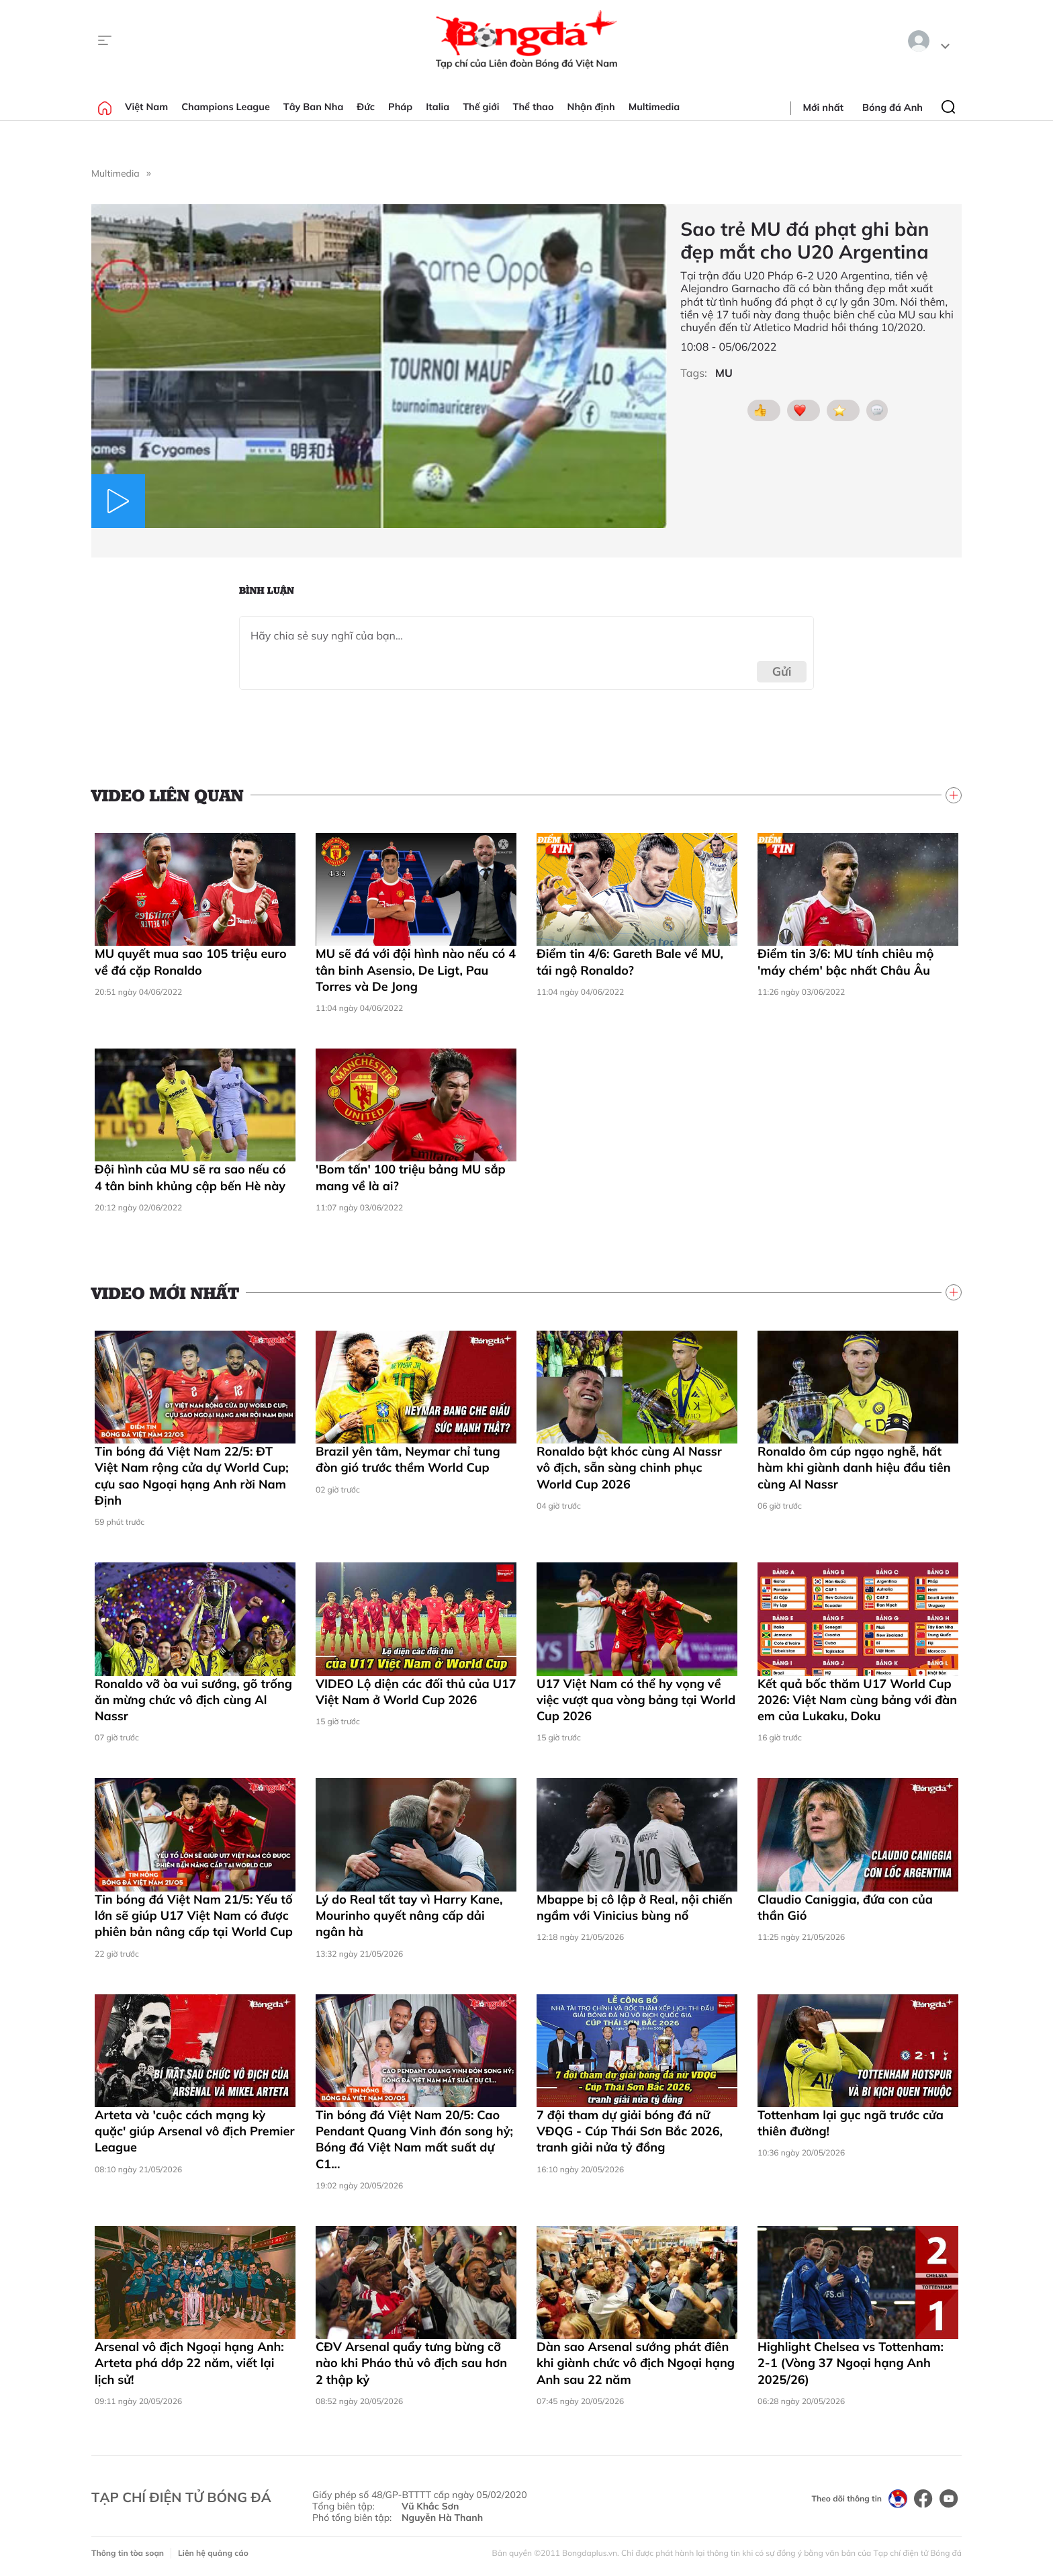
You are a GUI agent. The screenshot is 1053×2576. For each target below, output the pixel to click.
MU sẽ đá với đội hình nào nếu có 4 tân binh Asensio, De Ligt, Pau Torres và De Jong (416, 970)
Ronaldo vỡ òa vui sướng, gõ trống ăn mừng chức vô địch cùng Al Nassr (193, 1700)
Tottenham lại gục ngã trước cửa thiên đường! (851, 2123)
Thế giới (481, 107)
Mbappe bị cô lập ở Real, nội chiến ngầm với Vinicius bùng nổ (635, 1907)
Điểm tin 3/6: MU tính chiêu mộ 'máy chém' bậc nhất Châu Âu (845, 961)
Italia (437, 107)
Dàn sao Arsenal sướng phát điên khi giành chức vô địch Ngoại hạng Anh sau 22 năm (636, 2363)
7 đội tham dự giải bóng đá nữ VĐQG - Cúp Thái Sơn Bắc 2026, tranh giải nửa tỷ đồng (630, 2131)
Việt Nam (146, 107)
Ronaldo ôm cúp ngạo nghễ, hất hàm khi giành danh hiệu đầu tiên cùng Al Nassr (854, 1468)
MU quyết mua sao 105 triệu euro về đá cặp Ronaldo (191, 961)
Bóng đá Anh (892, 107)
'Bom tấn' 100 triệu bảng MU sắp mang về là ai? (411, 1177)
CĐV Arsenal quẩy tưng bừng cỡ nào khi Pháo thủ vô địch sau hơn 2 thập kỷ (411, 2363)
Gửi (782, 671)
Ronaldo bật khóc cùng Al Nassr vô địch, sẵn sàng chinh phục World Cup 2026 (629, 1468)
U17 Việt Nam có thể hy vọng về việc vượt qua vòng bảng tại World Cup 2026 (636, 1700)
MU (724, 373)
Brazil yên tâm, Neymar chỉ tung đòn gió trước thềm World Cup (408, 1459)
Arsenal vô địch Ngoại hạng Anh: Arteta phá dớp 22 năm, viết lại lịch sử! (189, 2363)
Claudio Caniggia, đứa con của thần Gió (845, 1907)
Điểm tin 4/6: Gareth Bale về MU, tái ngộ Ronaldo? (630, 961)
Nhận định (591, 107)
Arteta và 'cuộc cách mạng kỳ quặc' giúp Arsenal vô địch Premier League (194, 2131)
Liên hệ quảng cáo (213, 2553)
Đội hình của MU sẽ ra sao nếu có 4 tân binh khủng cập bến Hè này (190, 1177)
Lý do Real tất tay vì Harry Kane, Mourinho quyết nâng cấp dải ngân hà (409, 1916)
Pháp (400, 107)
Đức (366, 107)
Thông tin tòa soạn (127, 2553)
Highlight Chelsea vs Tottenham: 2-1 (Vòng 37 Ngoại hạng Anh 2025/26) (851, 2363)
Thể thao (533, 107)
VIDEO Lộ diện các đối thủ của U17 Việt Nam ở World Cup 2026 (416, 1691)
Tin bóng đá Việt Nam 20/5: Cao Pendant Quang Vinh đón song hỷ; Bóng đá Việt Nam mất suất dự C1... (414, 2139)
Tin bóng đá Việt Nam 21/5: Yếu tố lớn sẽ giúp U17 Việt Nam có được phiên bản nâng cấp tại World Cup (194, 1916)
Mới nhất (823, 107)
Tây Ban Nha (313, 107)
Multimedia (654, 107)
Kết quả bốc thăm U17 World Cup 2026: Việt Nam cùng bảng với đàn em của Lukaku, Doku (857, 1700)
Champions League (225, 107)
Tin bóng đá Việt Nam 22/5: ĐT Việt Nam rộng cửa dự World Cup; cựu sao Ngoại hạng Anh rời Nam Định (192, 1476)
